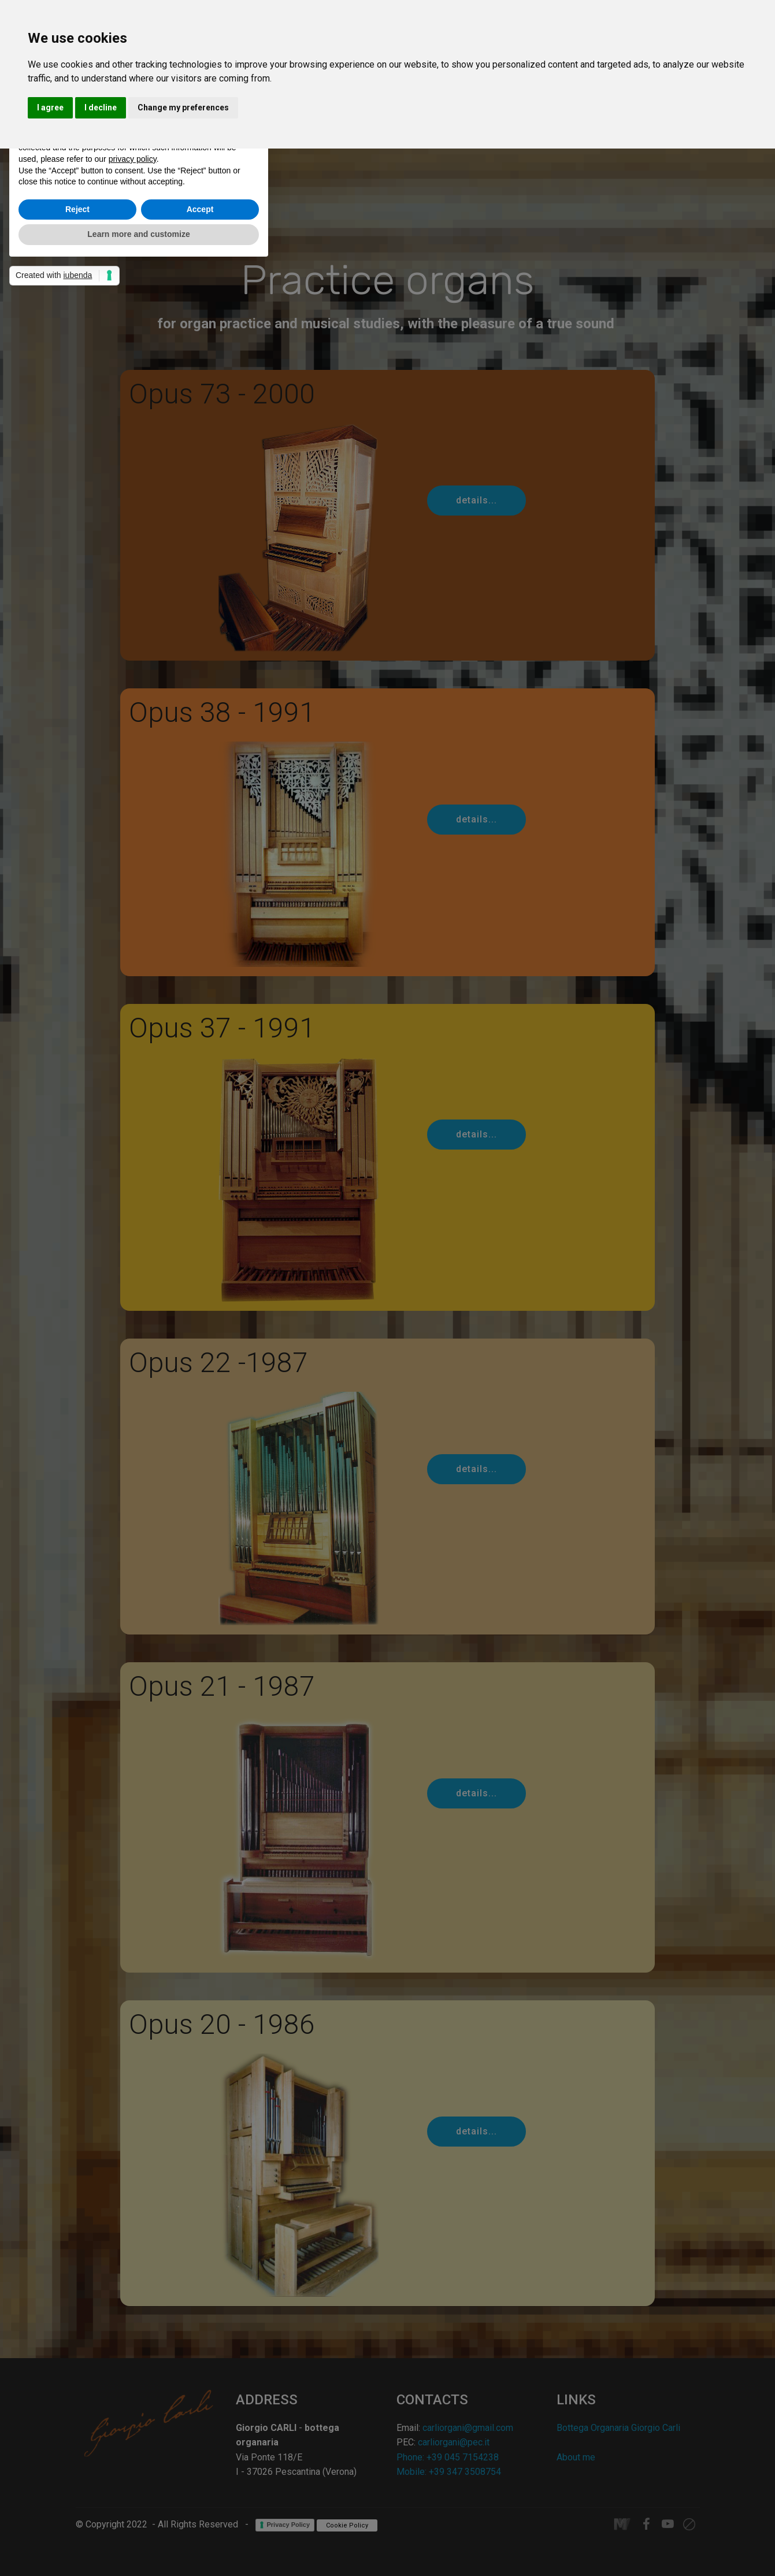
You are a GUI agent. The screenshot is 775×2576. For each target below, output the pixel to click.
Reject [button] (77, 209)
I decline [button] (100, 107)
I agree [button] (50, 107)
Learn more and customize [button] (138, 234)
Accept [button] (200, 209)
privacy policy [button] (133, 159)
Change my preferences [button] (183, 107)
